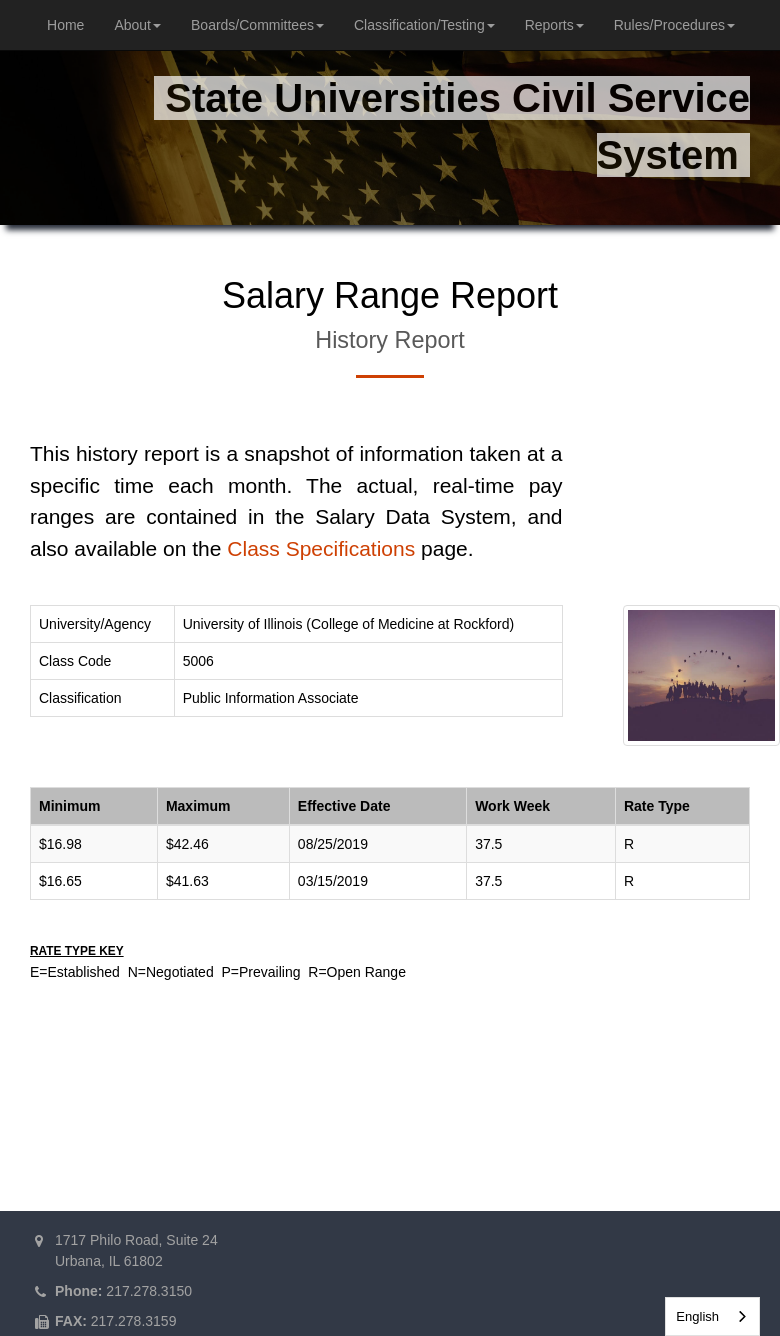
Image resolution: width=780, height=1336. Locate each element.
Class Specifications (321, 548)
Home (65, 25)
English (697, 1316)
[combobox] (712, 1316)
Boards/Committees (257, 25)
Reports (554, 25)
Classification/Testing (424, 25)
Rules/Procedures (674, 25)
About (137, 25)
